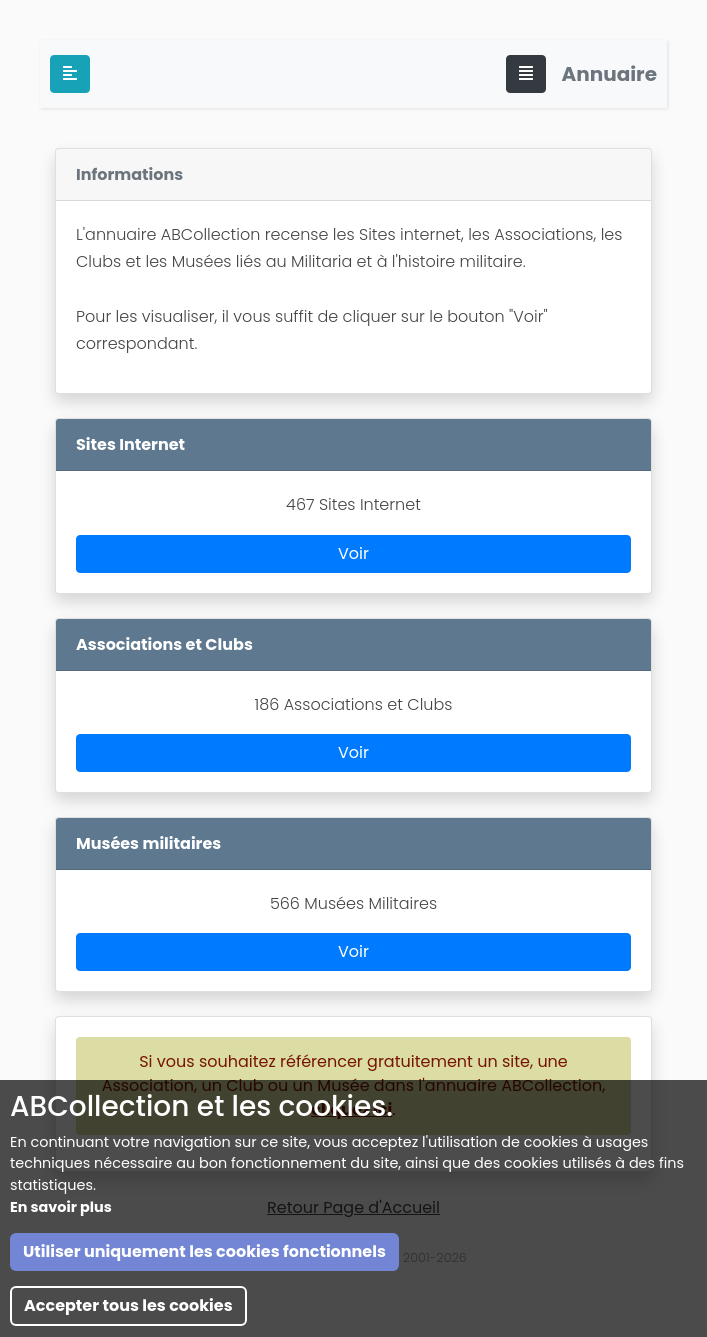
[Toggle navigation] (526, 74)
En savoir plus (61, 1310)
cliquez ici (351, 1109)
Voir (353, 553)
